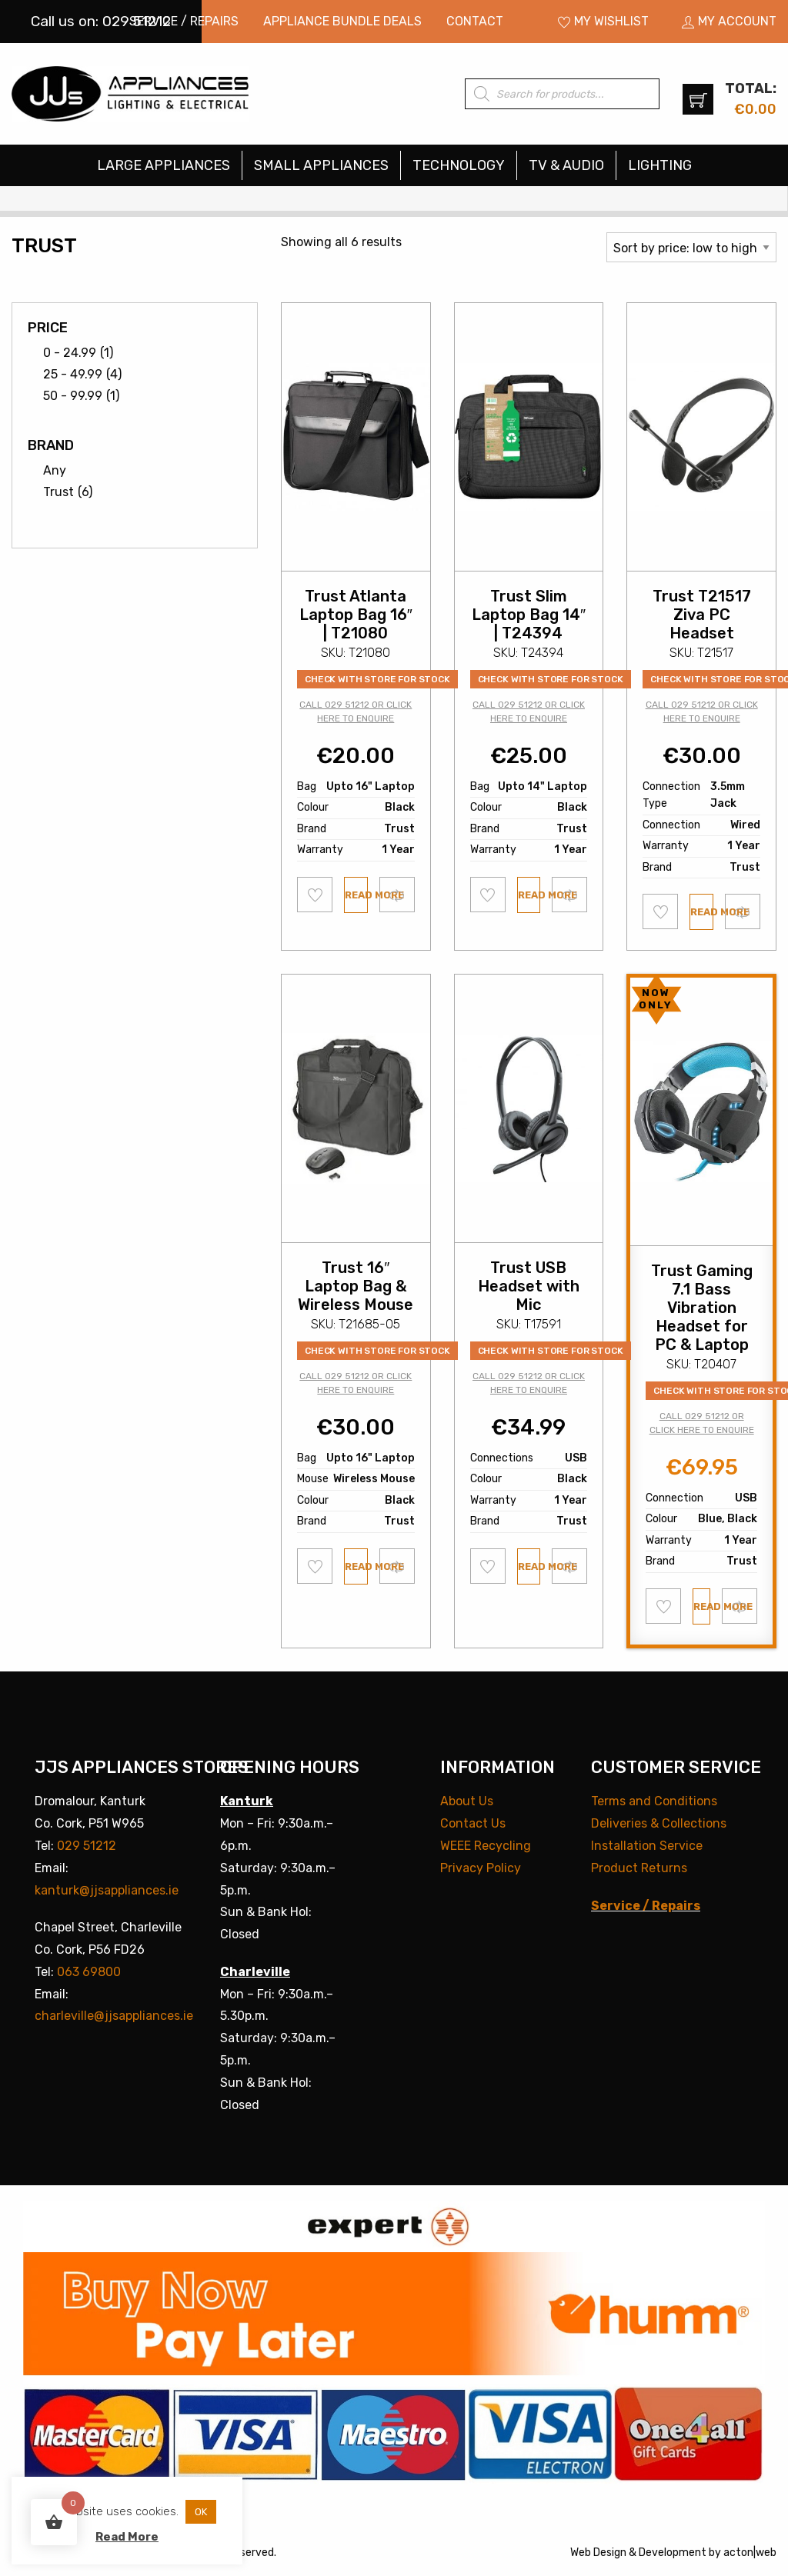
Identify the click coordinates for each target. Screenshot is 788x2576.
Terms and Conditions (654, 1801)
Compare (397, 894)
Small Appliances (321, 165)
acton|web (749, 2552)
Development (672, 2552)
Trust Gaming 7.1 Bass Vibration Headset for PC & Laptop (702, 1307)
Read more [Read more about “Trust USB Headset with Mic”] (529, 1566)
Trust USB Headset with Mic (528, 1286)
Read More (127, 2537)
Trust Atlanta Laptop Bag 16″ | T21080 (355, 614)
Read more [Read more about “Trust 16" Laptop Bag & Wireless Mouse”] (356, 1566)
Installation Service (647, 1845)
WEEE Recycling (485, 1845)
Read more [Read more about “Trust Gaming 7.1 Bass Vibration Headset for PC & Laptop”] (701, 1606)
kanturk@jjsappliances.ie (107, 1890)
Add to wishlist (315, 894)
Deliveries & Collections (658, 1823)
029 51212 (86, 1845)
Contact (474, 21)
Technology (458, 165)
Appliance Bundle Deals (342, 21)
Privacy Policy (480, 1868)
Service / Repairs (184, 21)
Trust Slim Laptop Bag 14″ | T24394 (529, 614)
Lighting (660, 165)
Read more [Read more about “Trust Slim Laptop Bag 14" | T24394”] (529, 895)
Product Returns (639, 1868)
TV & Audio (566, 165)
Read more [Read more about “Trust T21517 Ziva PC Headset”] (701, 912)
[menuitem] (184, 21)
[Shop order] (691, 247)
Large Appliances (163, 165)
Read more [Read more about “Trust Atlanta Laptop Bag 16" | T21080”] (356, 895)
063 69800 (89, 1971)
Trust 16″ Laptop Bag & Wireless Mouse (355, 1286)
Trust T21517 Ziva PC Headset (702, 614)
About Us (466, 1801)
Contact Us (473, 1823)
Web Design (598, 2552)
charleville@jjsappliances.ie (114, 2015)
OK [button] (201, 2512)
